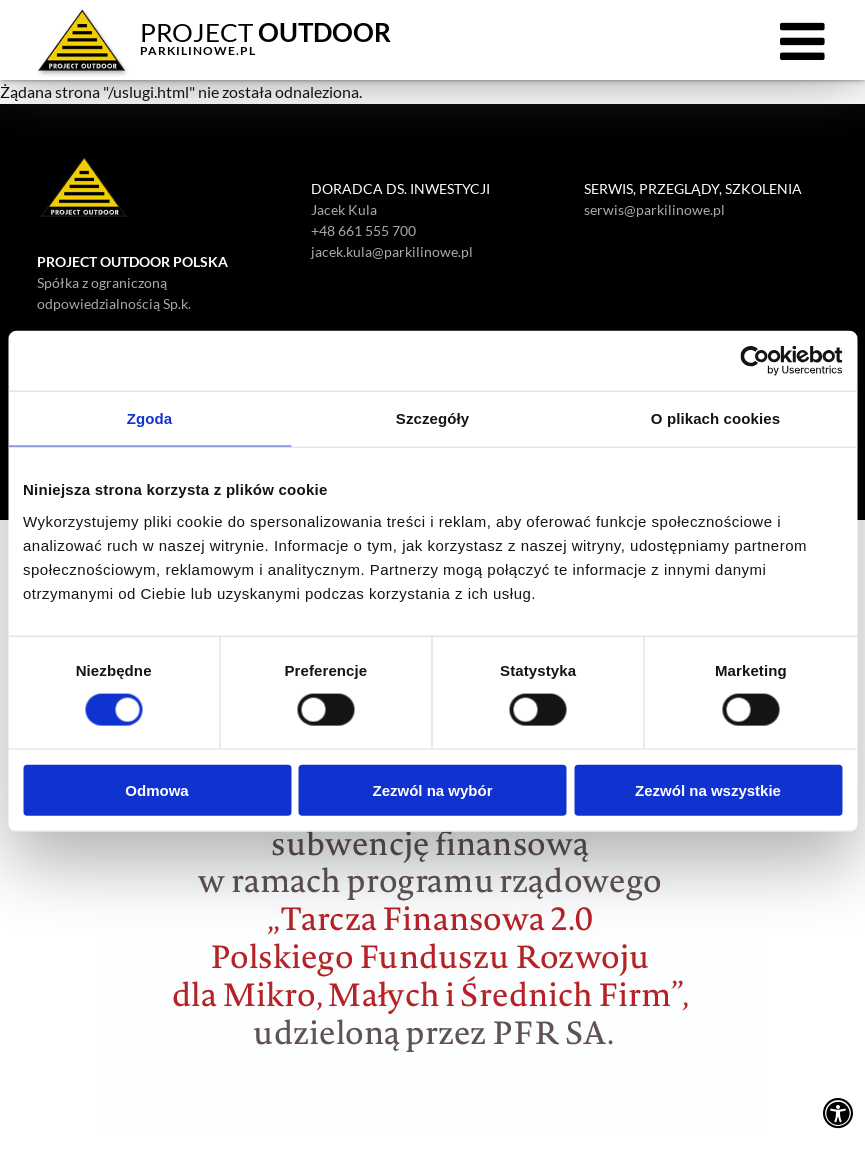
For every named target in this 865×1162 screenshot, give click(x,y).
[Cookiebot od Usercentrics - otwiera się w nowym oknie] (754, 361)
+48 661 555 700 (363, 230)
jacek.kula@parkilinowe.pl (392, 251)
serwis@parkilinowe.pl (654, 209)
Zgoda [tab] (150, 418)
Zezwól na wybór (432, 789)
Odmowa (156, 789)
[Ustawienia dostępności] (838, 1112)
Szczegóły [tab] (432, 418)
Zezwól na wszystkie (708, 789)
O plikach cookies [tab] (715, 418)
